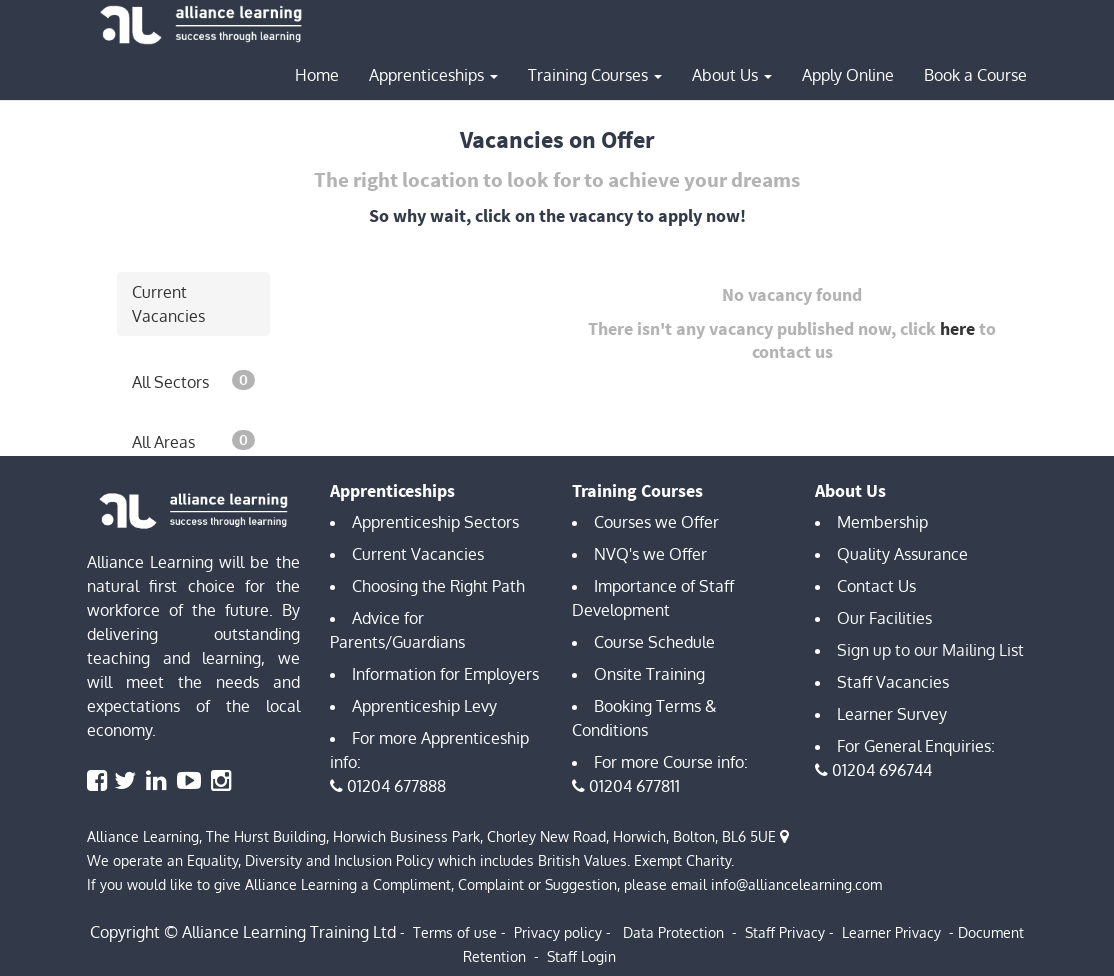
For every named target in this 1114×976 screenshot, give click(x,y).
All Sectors (193, 381)
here (957, 328)
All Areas (193, 441)
